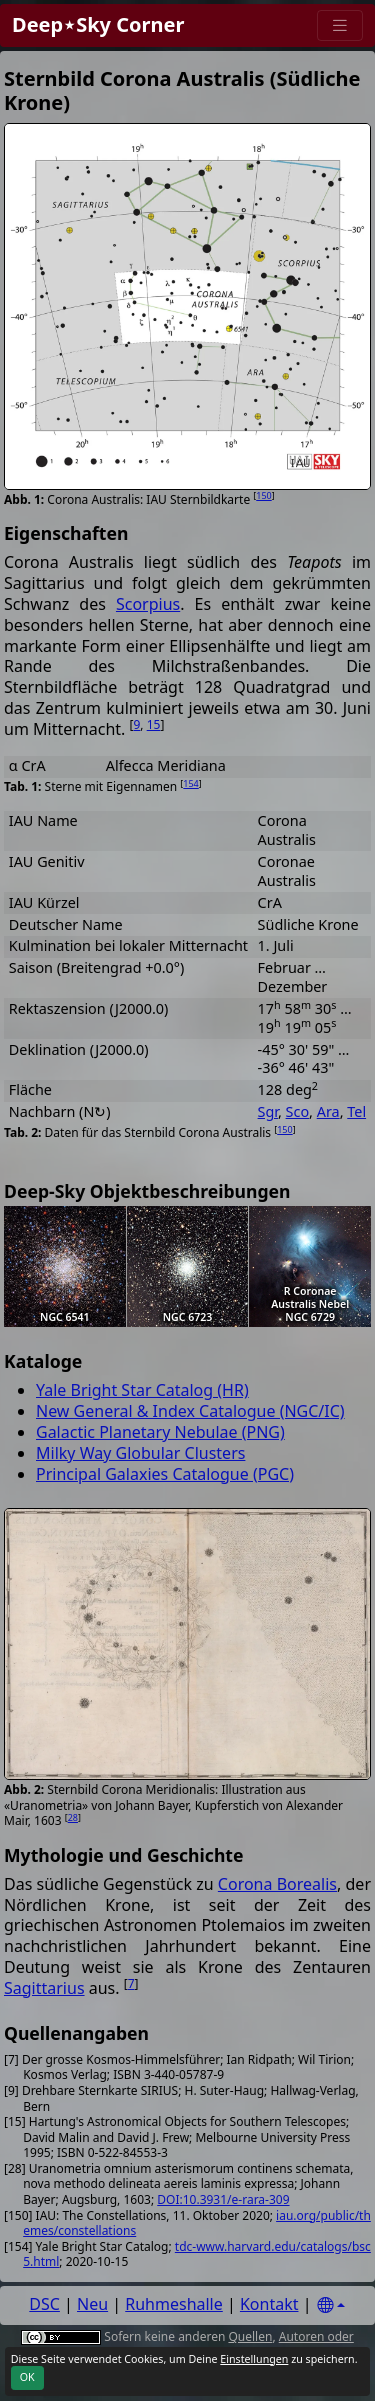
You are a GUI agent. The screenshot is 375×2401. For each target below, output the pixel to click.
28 (73, 1817)
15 (154, 724)
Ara (328, 1111)
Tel (356, 1111)
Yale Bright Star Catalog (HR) (142, 1390)
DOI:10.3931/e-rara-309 (223, 2199)
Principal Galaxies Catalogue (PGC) (165, 1474)
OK (27, 2377)
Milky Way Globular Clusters (140, 1453)
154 (190, 783)
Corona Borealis (277, 1884)
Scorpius (148, 604)
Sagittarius (44, 1988)
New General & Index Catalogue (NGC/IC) (190, 1411)
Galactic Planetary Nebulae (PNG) (160, 1432)
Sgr (268, 1111)
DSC (44, 2304)
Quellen (250, 2336)
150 (263, 495)
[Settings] (331, 2305)
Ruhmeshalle (174, 2304)
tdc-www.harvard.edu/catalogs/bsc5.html (197, 2254)
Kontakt (269, 2304)
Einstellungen (254, 2359)
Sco (298, 1111)
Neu (92, 2304)
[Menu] (340, 25)
